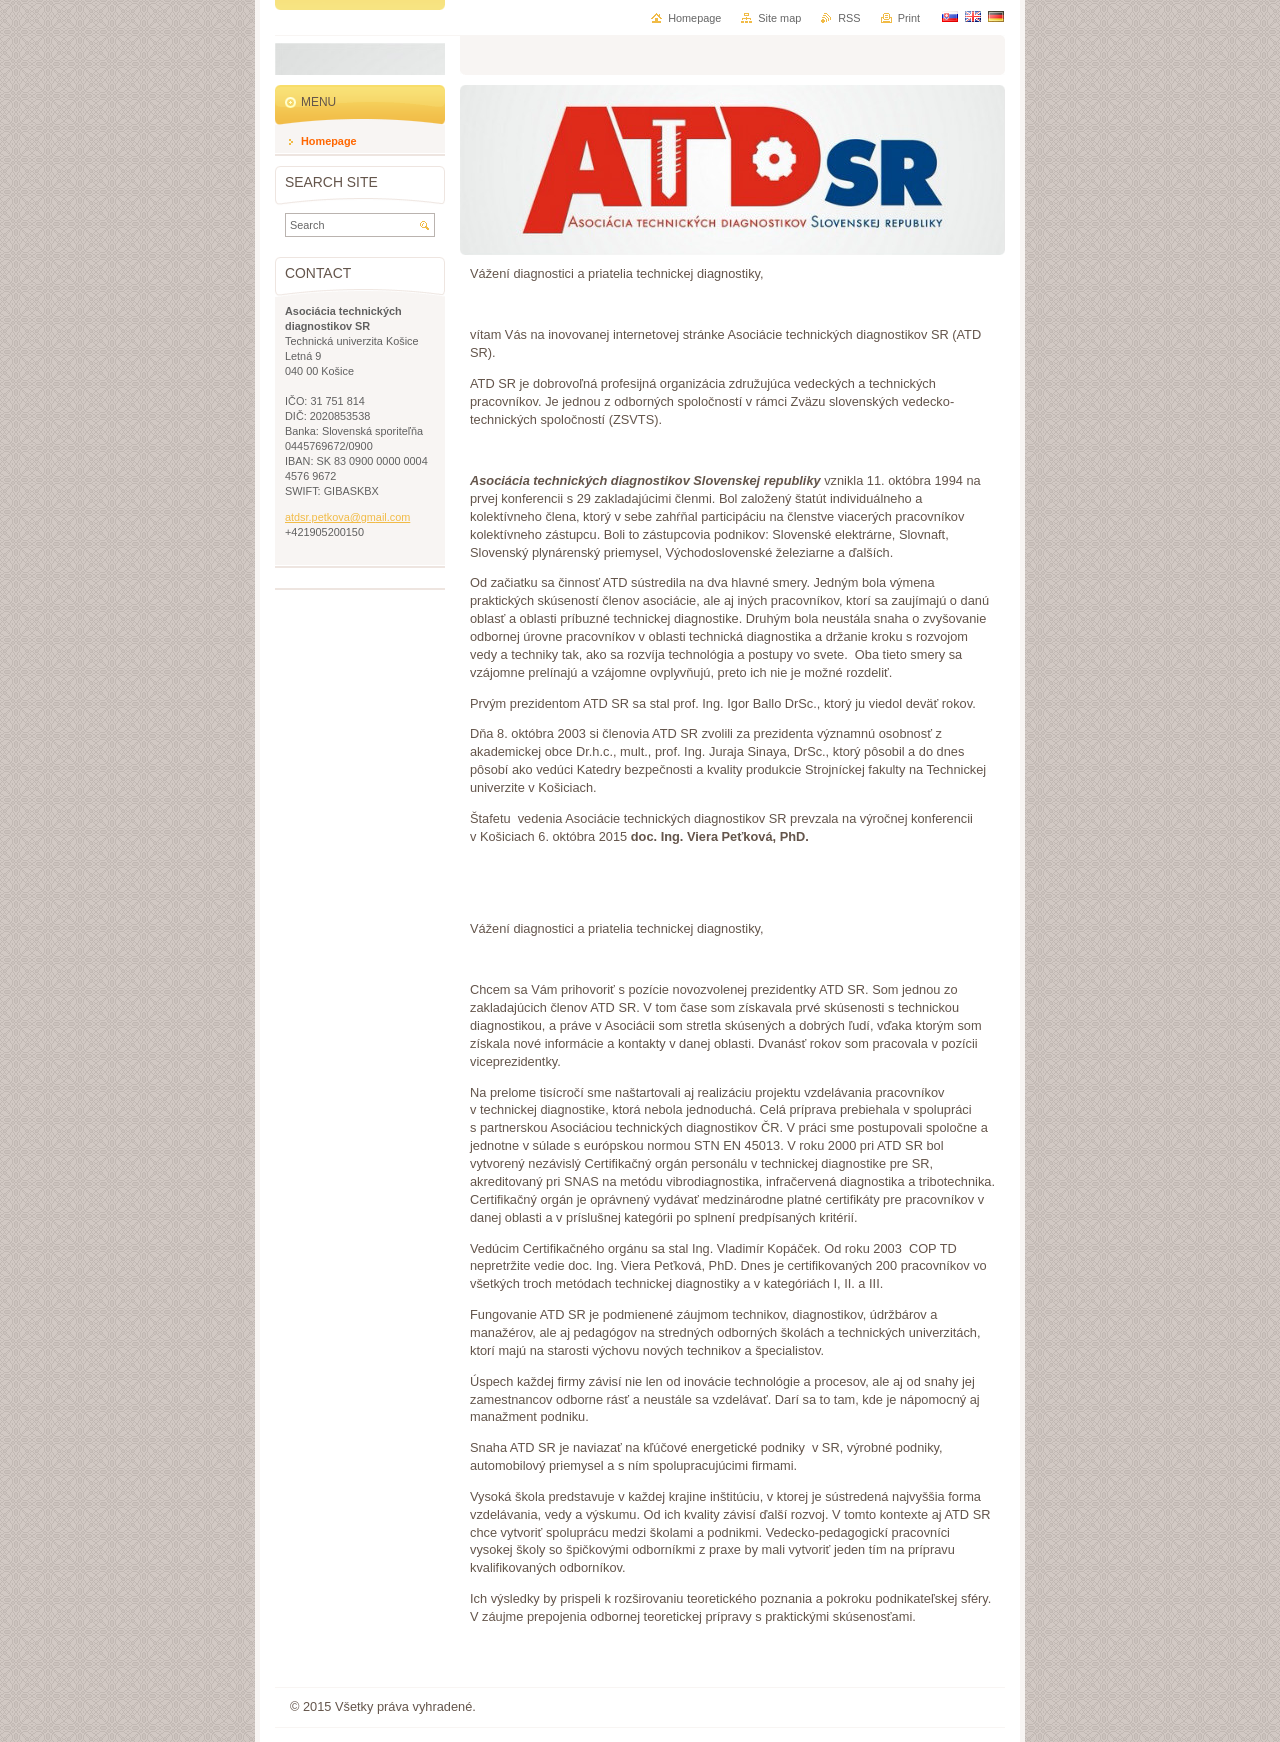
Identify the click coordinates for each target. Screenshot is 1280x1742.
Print (909, 18)
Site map (779, 18)
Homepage (694, 18)
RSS (849, 18)
